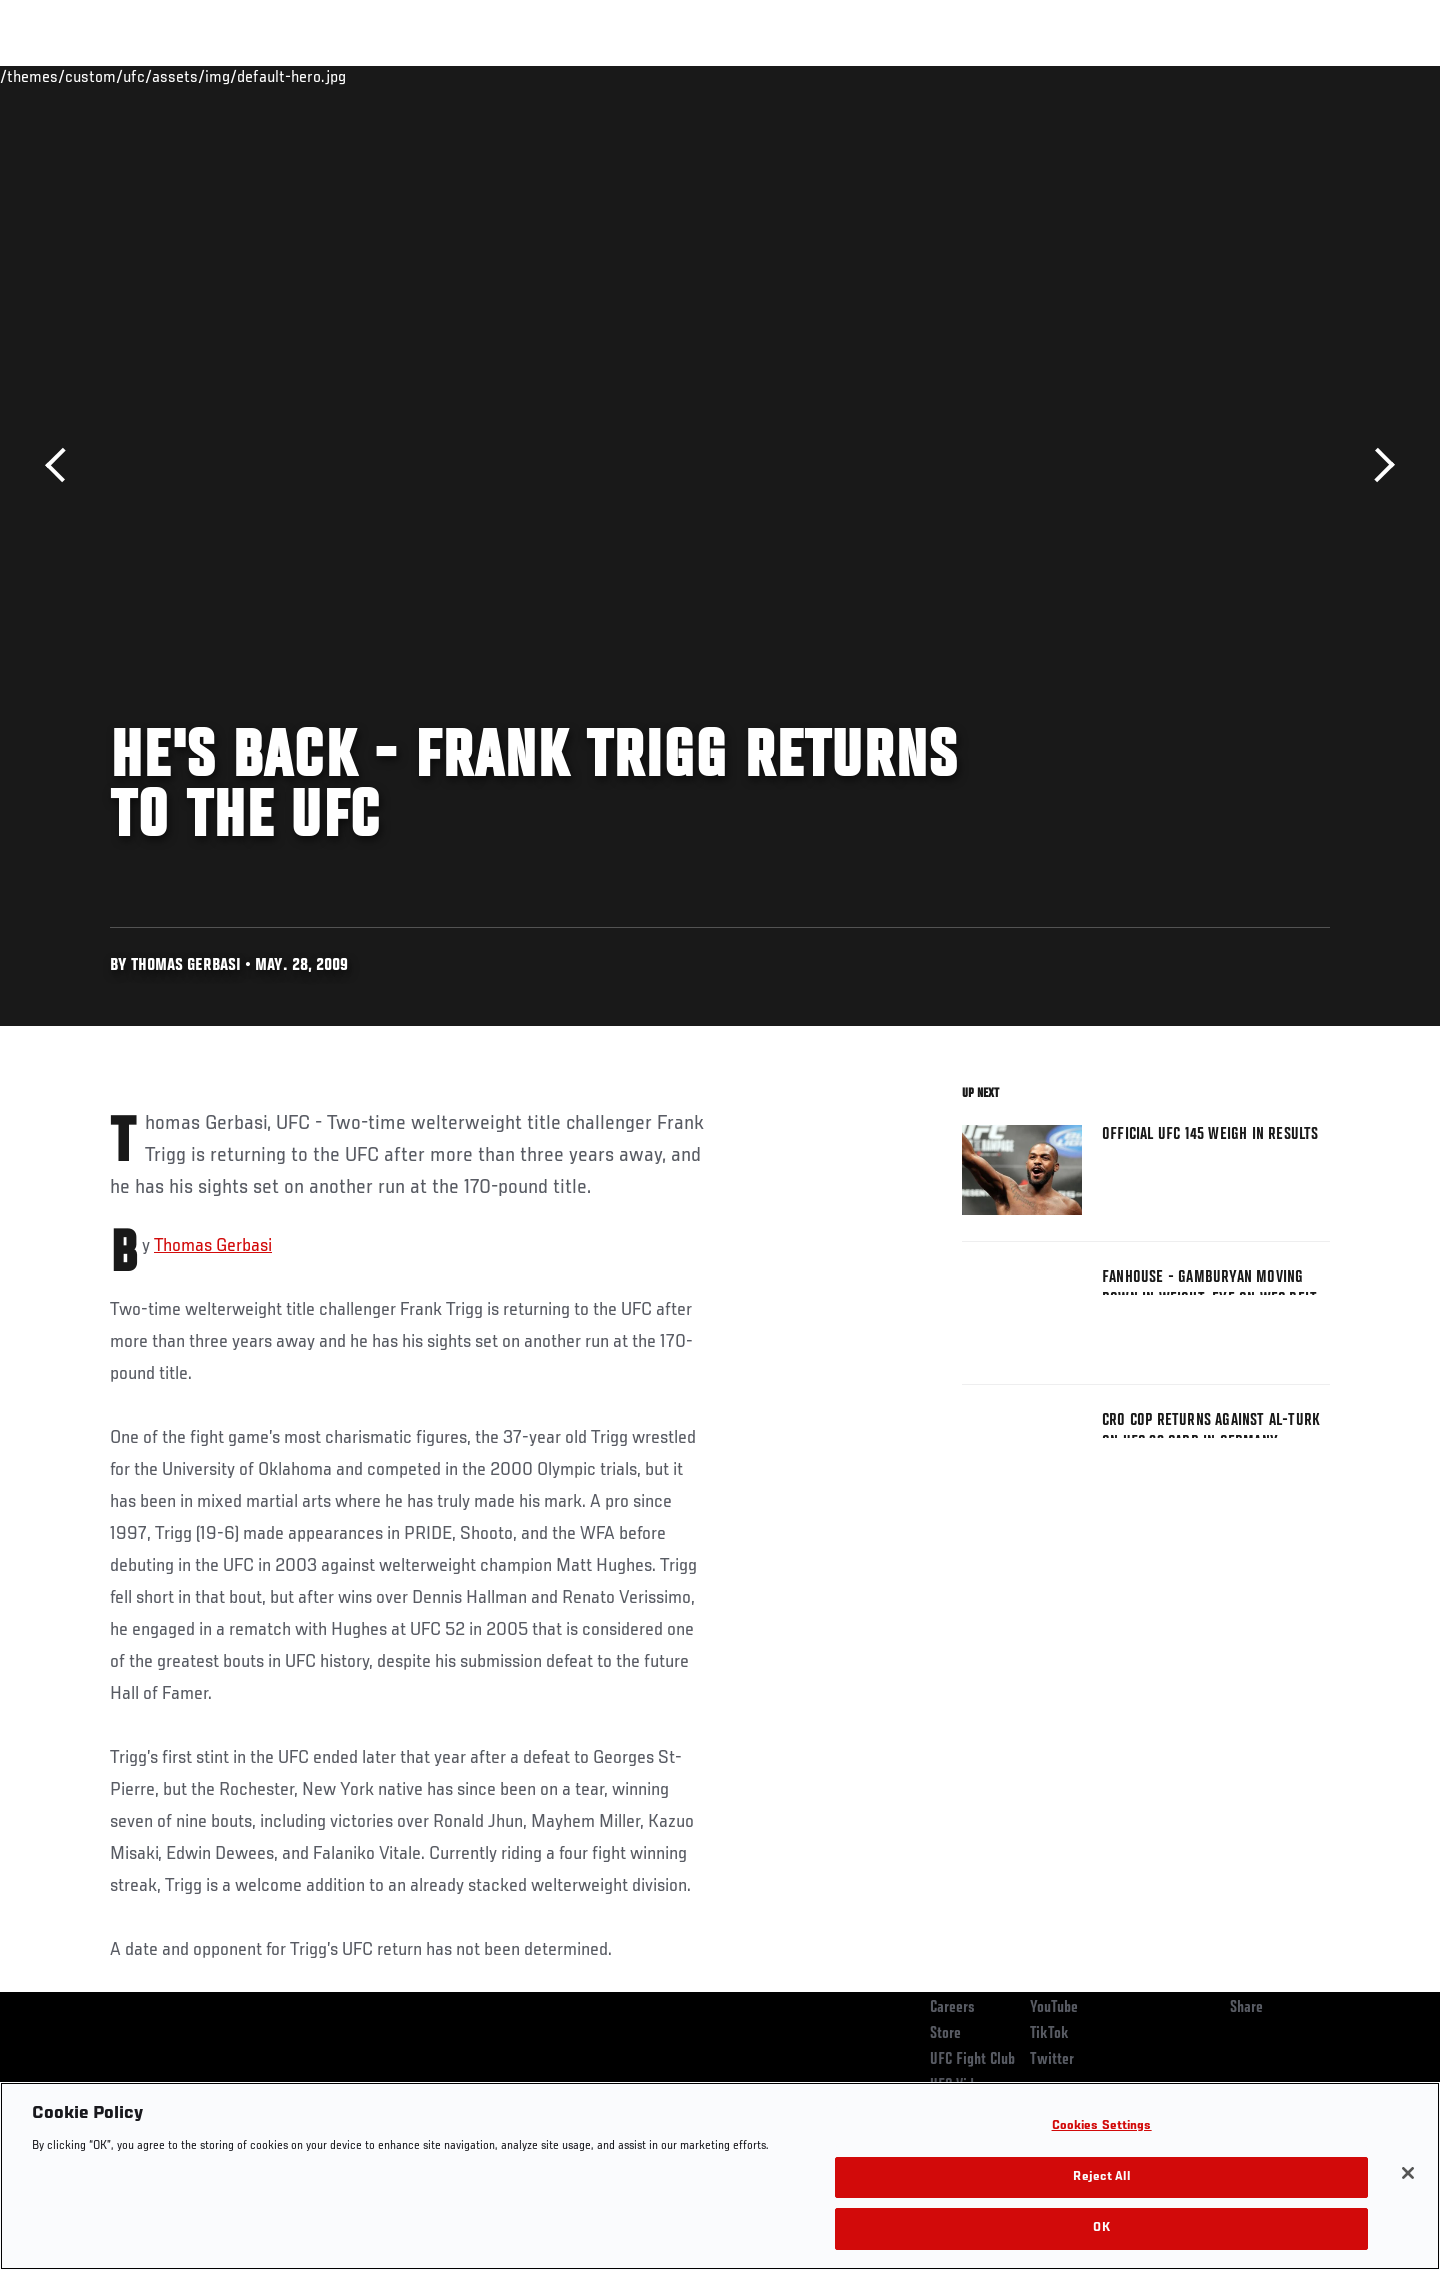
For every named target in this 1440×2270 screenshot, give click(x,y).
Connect (1020, 76)
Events (87, 76)
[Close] (1408, 2173)
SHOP (1286, 76)
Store (945, 2034)
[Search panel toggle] (1341, 76)
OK (1101, 2228)
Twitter (1052, 2060)
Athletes (261, 76)
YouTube (1054, 2008)
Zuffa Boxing (1197, 76)
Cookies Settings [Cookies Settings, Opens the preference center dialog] (1102, 2126)
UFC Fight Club (972, 2060)
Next (1377, 465)
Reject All (1101, 2177)
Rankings (172, 76)
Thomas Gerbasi (213, 1246)
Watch (1101, 76)
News (339, 76)
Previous (62, 465)
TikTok (1049, 2034)
